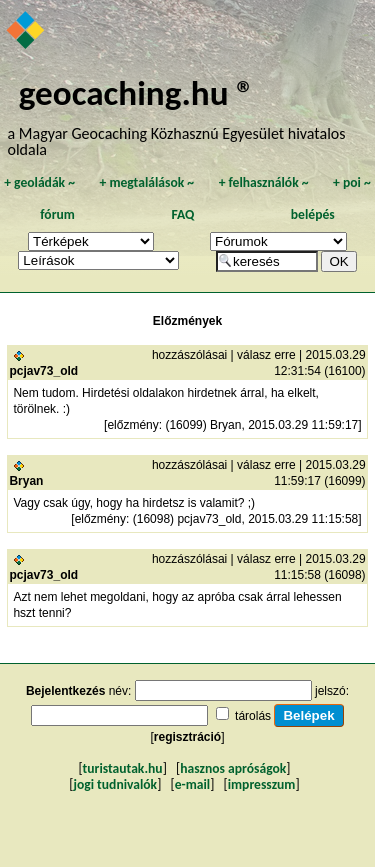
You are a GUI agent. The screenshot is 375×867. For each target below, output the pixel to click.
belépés (313, 214)
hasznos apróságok (233, 768)
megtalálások (146, 182)
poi (352, 182)
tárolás (253, 716)
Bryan (26, 481)
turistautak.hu (123, 768)
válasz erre (266, 355)
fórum (57, 214)
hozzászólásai (189, 355)
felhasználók (264, 182)
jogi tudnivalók (115, 784)
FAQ (182, 214)
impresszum (262, 784)
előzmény (132, 425)
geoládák (39, 182)
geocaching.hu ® (137, 92)
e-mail (192, 784)
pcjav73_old (43, 371)
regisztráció (187, 737)
